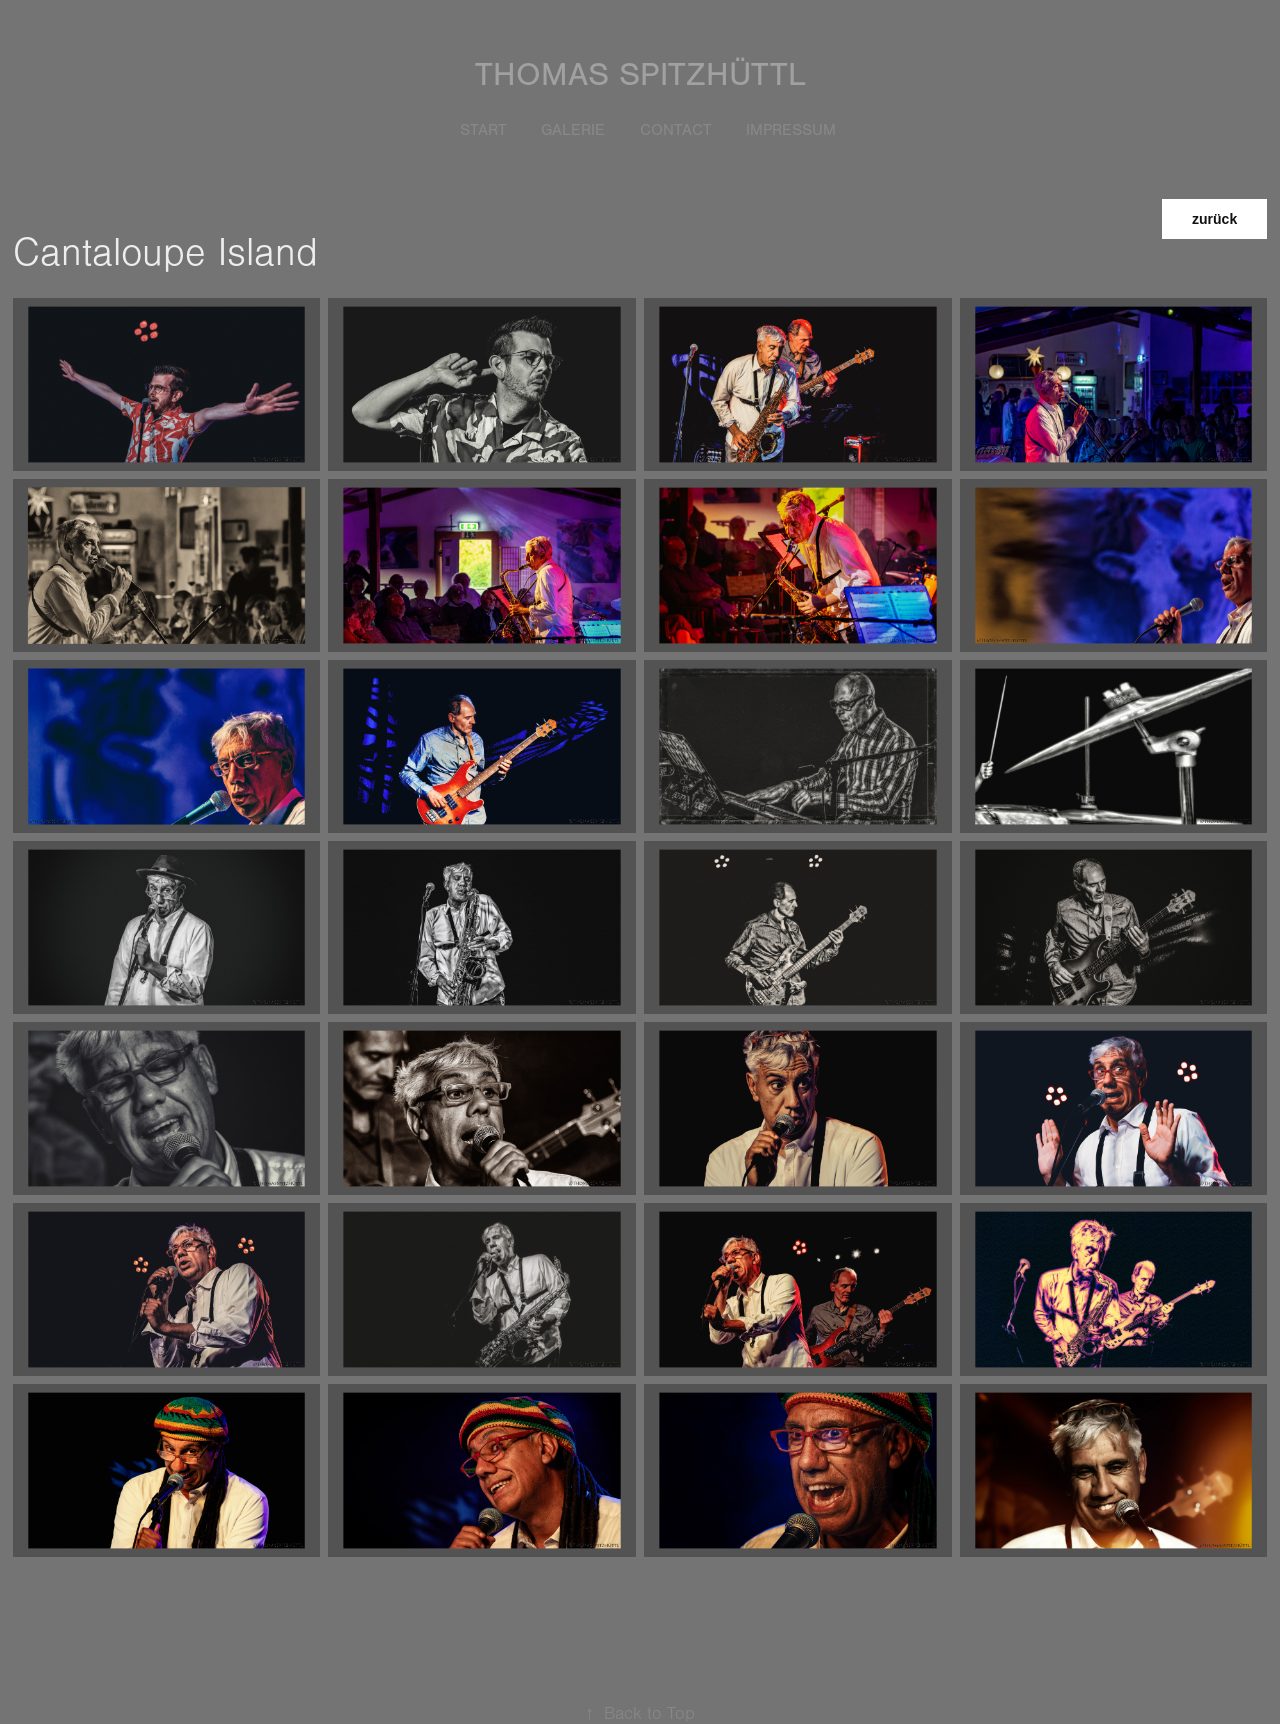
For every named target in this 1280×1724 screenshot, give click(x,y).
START (483, 130)
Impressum (791, 130)
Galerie (573, 130)
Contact (676, 130)
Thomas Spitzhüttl (640, 74)
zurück (1214, 219)
